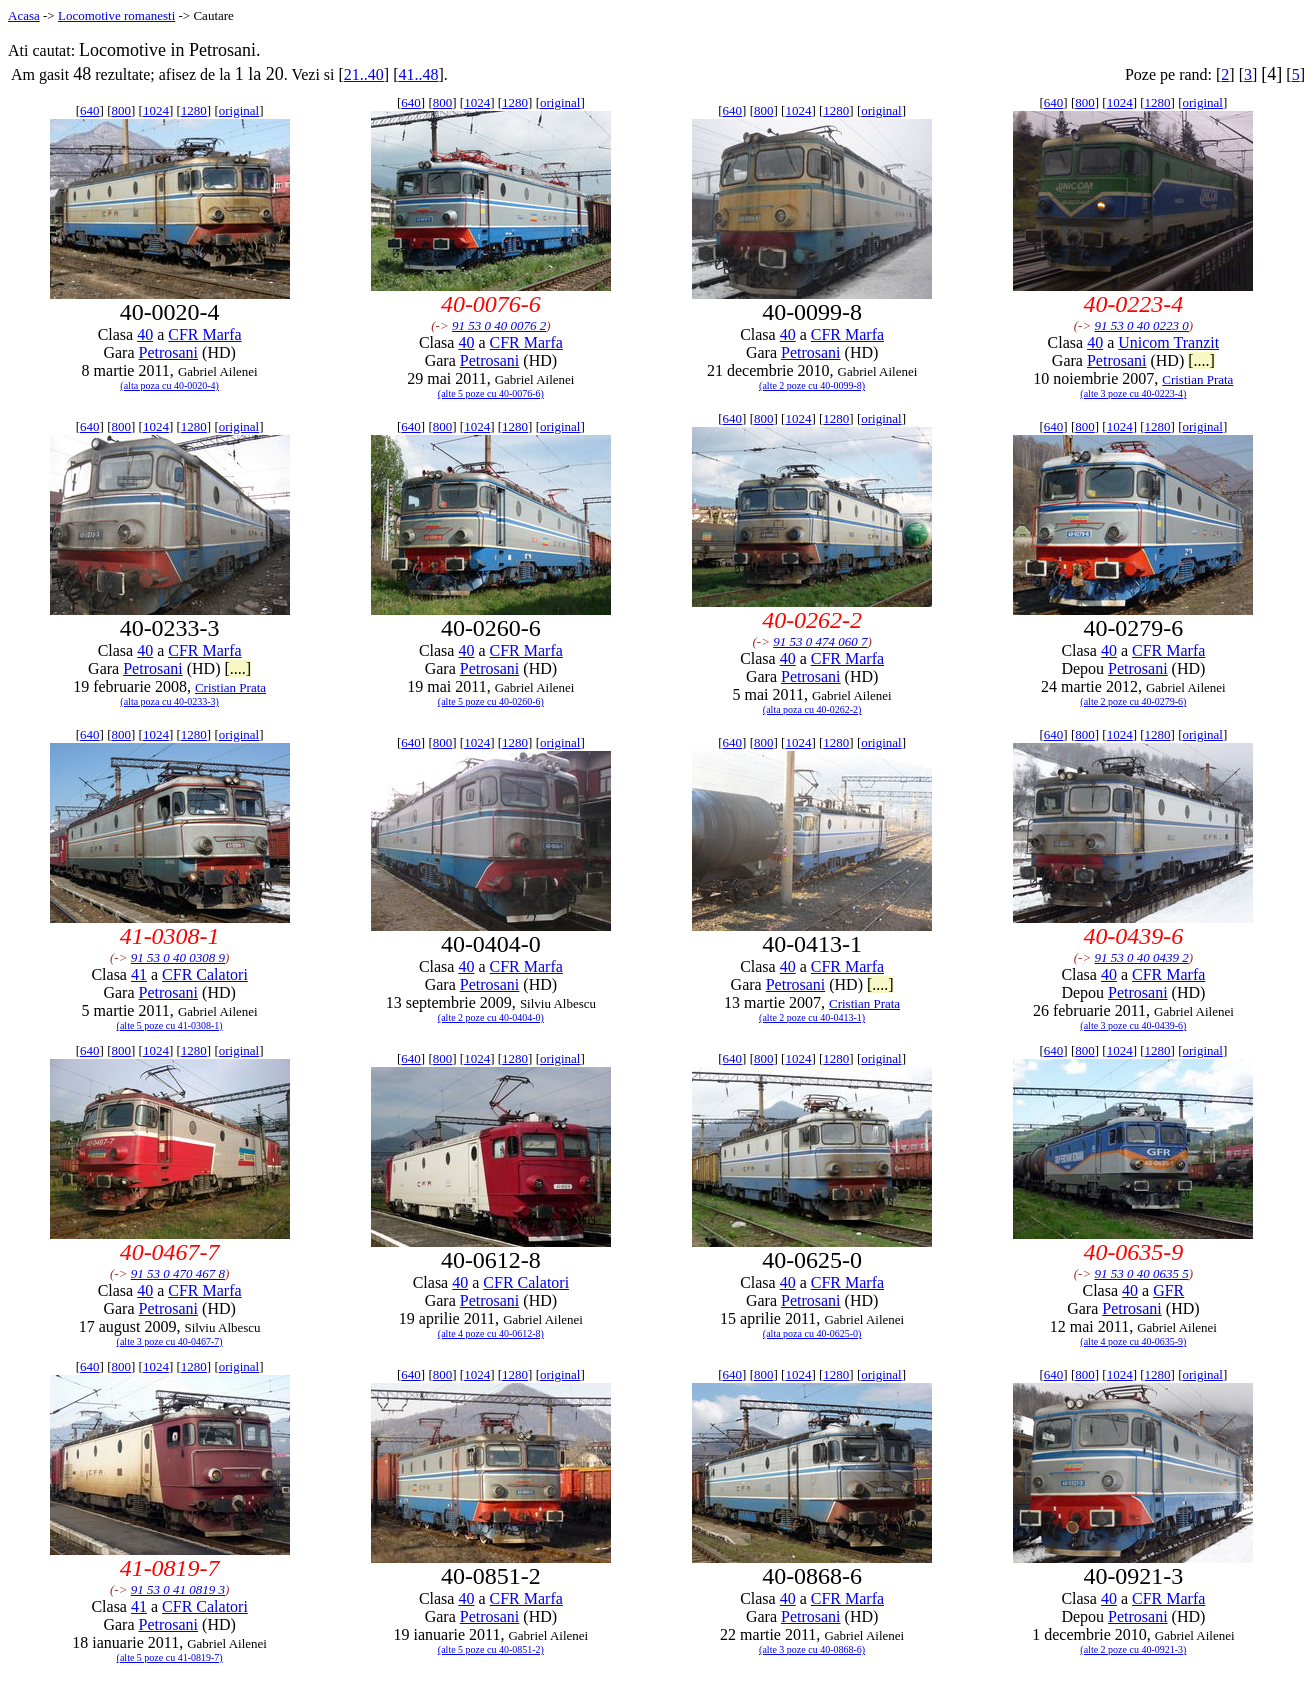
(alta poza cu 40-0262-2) (812, 709)
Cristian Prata (1197, 379)
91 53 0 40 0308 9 (178, 957)
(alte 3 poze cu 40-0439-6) (1133, 1025)
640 (90, 110)
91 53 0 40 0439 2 (1141, 957)
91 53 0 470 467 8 (178, 1273)
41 (139, 974)
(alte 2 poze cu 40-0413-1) (812, 1017)
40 (145, 334)
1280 (194, 110)
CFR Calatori (205, 974)
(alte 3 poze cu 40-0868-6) (812, 1649)
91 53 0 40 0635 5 (1141, 1273)
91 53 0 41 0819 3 (178, 1589)
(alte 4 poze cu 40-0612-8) (491, 1333)
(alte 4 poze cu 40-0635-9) (1133, 1341)
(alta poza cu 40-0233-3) (169, 701)
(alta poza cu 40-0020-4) (169, 385)
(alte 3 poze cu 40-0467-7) (170, 1341)
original (239, 110)
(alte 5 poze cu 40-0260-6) (491, 701)
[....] (1201, 360)
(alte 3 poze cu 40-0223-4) (1133, 393)
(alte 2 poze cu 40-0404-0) (491, 1017)
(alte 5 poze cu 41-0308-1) (170, 1025)
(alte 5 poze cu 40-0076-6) (491, 393)
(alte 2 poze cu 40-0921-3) (1133, 1649)
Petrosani (169, 352)
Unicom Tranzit (1168, 342)
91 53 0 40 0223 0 (1141, 325)
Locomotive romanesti (116, 15)
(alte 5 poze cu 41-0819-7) (170, 1657)
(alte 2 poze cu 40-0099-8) (812, 385)
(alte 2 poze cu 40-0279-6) (1133, 701)
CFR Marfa (204, 334)
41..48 (418, 74)
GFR (1168, 1290)
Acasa (24, 15)
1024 (156, 110)
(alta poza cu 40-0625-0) (812, 1333)
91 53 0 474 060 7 (820, 641)
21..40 (364, 74)
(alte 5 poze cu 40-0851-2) (491, 1649)
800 (121, 110)
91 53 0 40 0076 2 (499, 325)
